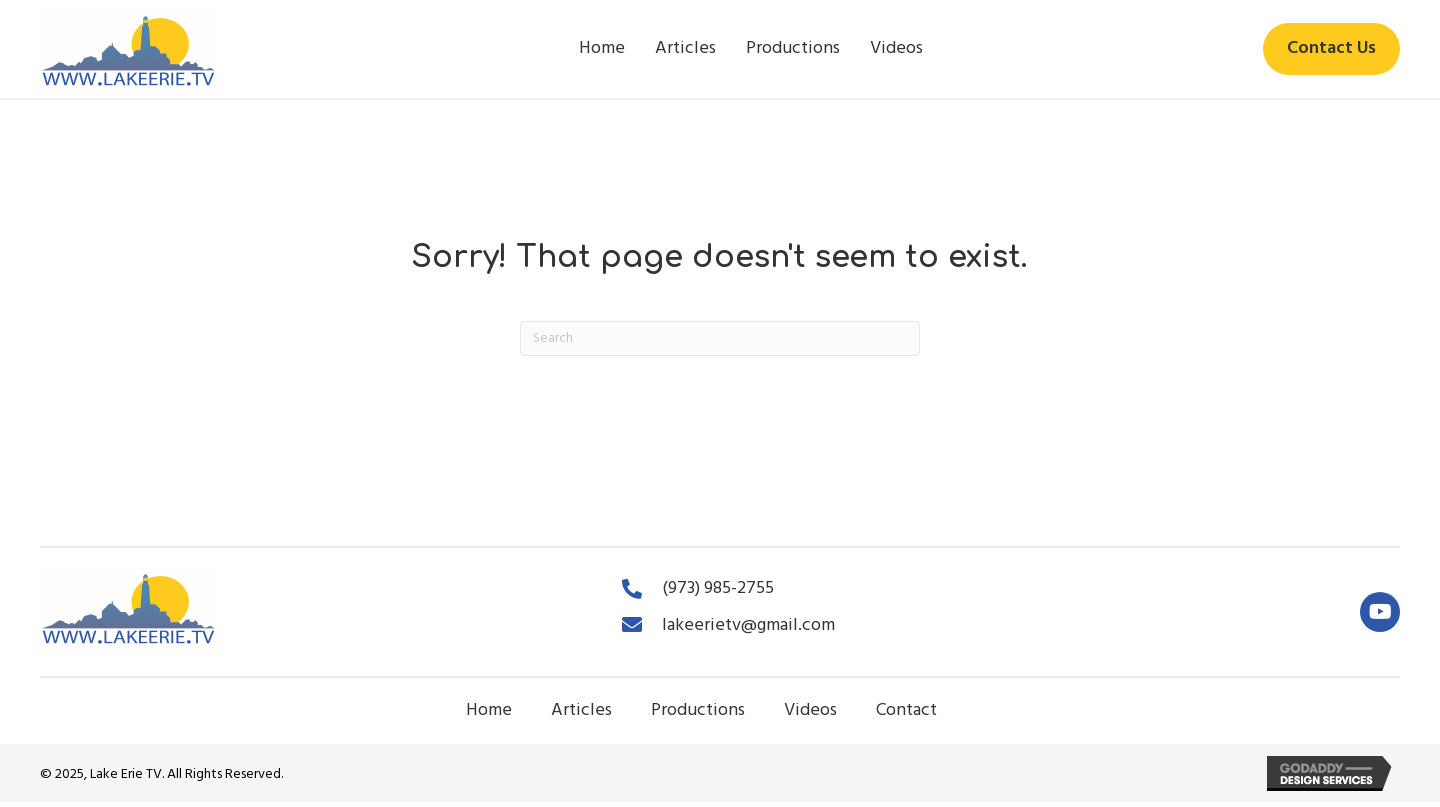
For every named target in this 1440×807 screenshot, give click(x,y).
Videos (810, 710)
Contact (906, 710)
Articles (581, 710)
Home (489, 710)
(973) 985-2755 (718, 588)
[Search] (720, 338)
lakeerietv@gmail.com (748, 625)
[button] (1380, 612)
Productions (698, 710)
